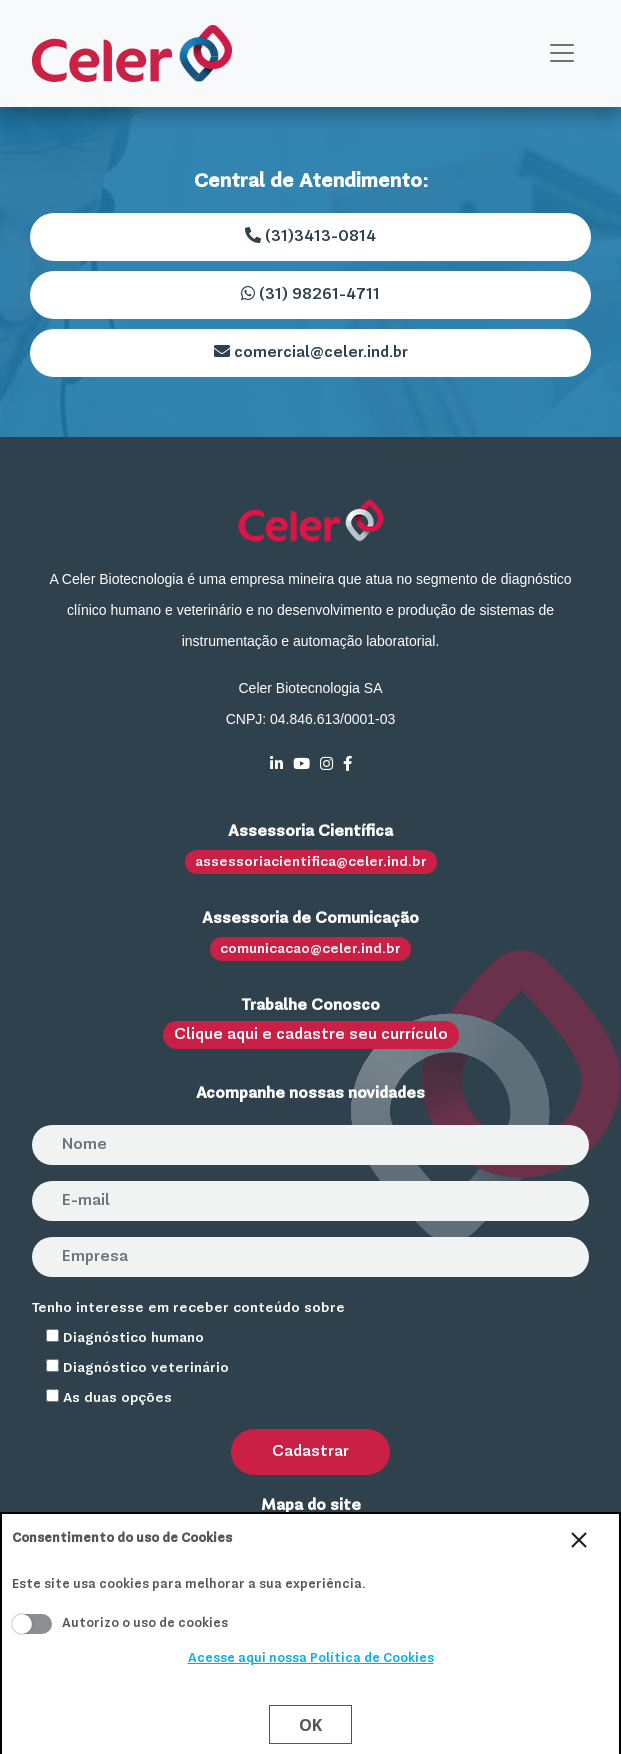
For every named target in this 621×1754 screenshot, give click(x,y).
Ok (310, 1725)
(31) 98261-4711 (310, 294)
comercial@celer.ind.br (311, 352)
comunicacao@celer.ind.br (310, 949)
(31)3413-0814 (310, 236)
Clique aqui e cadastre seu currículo (311, 1035)
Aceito (32, 1624)
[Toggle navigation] (562, 53)
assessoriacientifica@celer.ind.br (311, 862)
